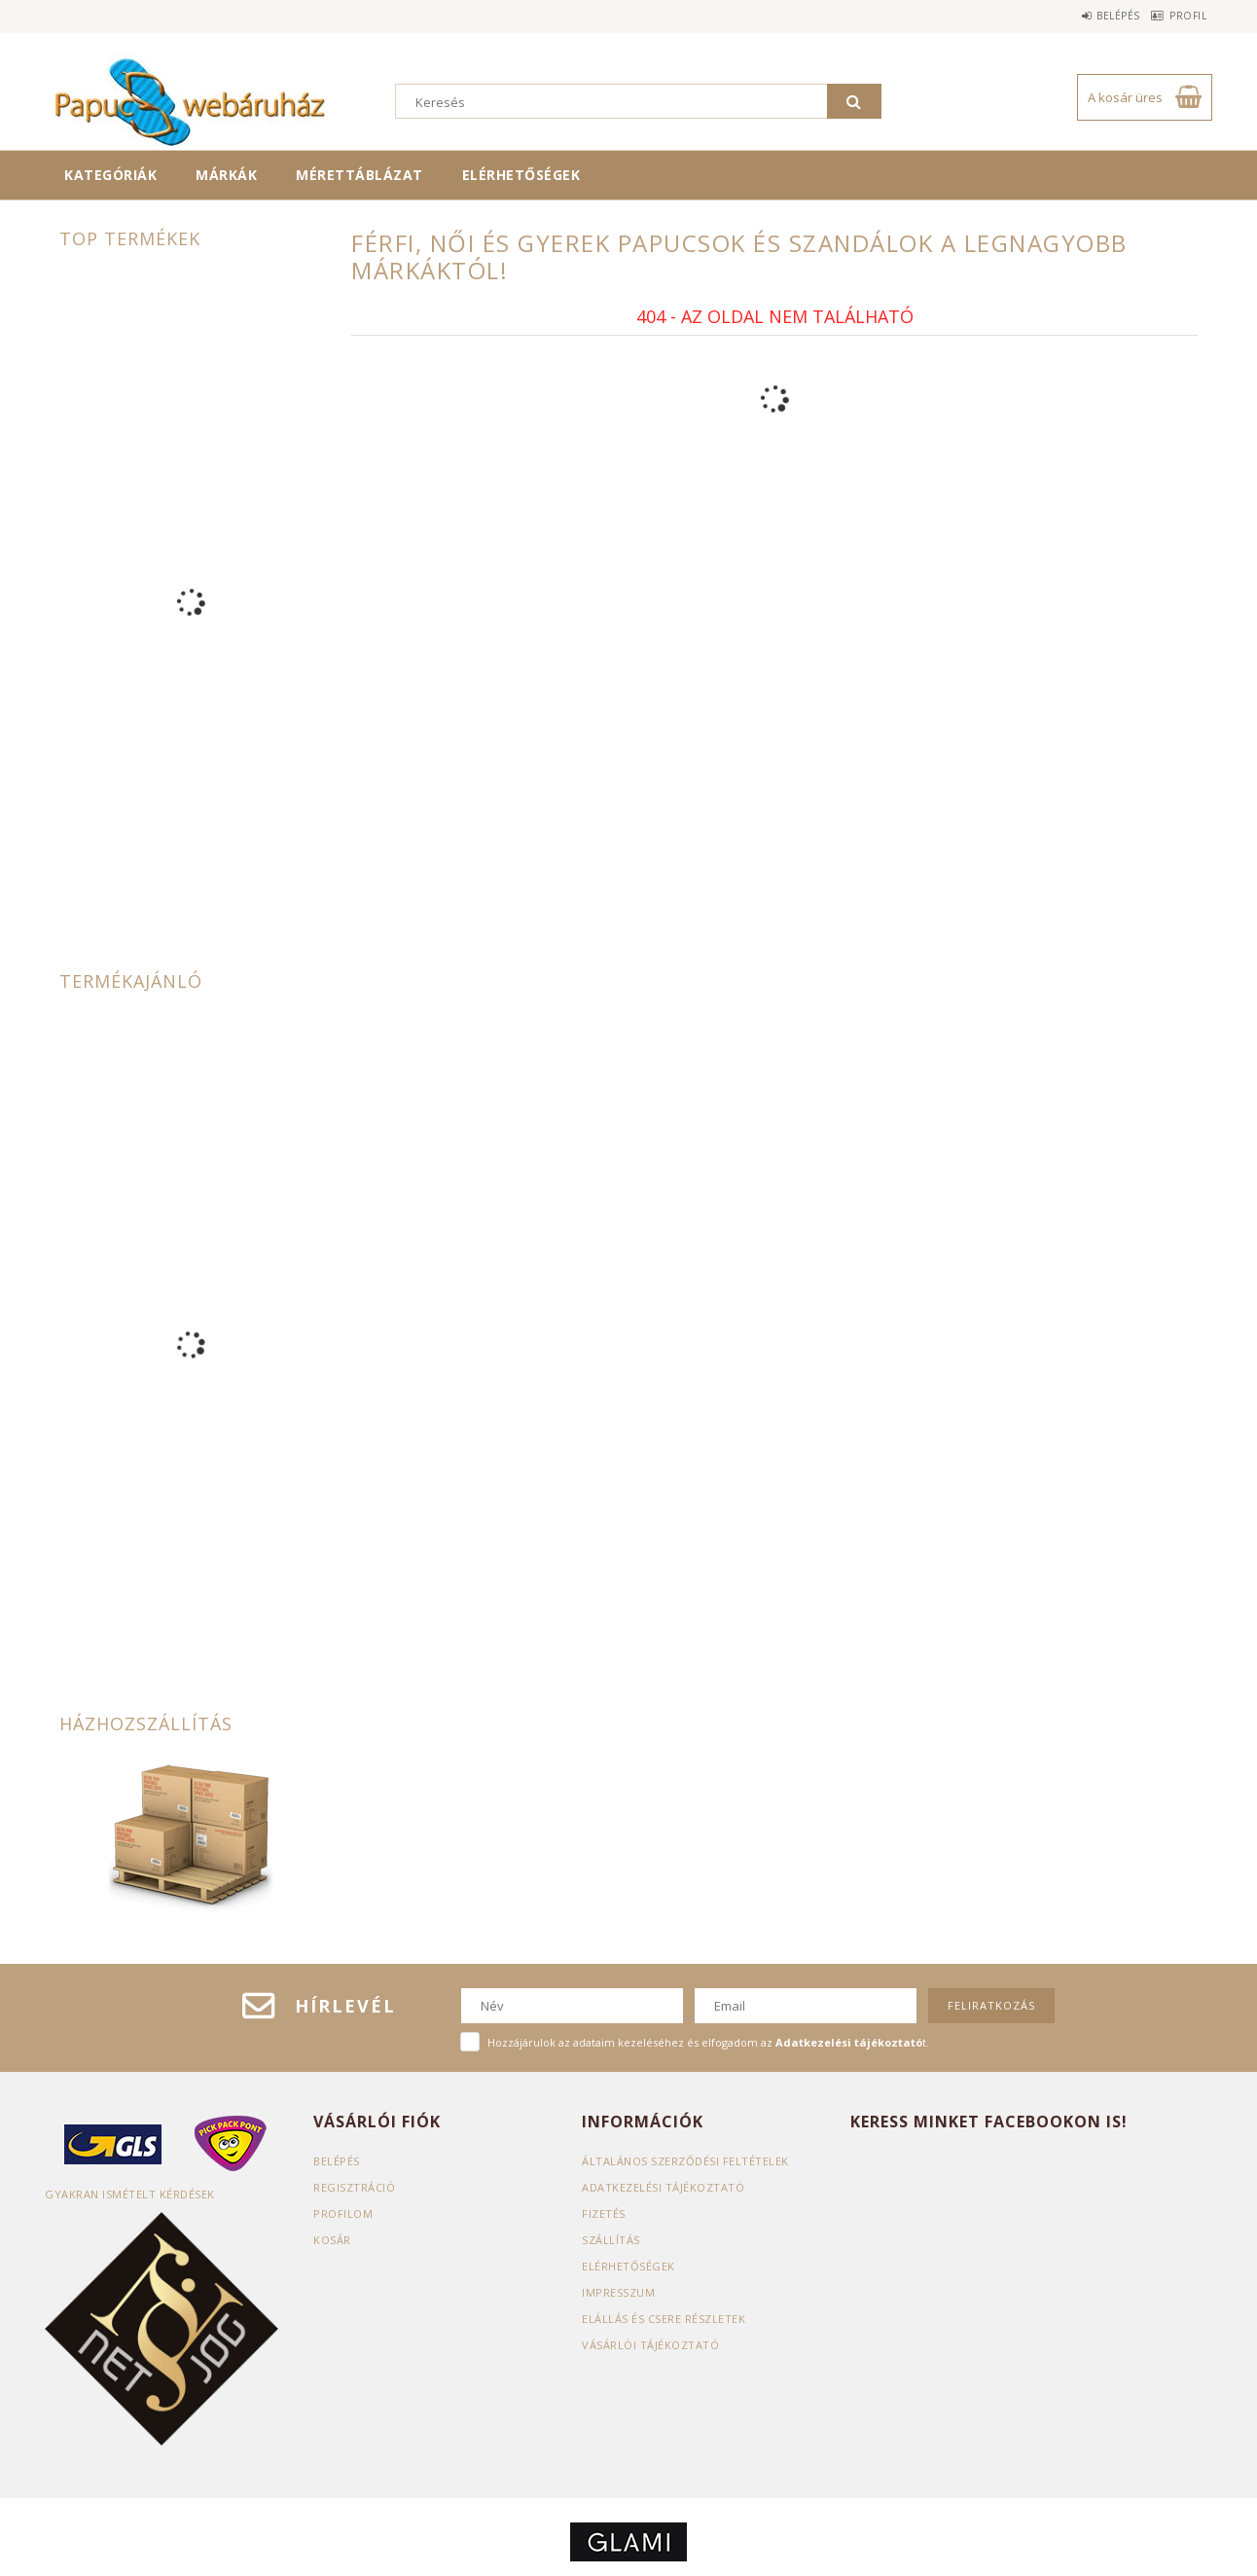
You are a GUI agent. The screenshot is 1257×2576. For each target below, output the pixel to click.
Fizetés (604, 2213)
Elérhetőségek (521, 174)
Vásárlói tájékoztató (650, 2345)
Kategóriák (110, 174)
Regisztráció (354, 2187)
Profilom (343, 2213)
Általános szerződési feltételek (685, 2161)
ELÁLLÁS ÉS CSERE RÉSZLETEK (663, 2318)
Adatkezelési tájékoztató (663, 2187)
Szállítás (611, 2239)
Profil (1179, 15)
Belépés (1091, 15)
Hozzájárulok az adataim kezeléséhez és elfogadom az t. (708, 2042)
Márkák (226, 174)
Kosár (332, 2239)
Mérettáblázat (359, 174)
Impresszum (618, 2292)
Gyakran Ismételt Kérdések (130, 2194)
